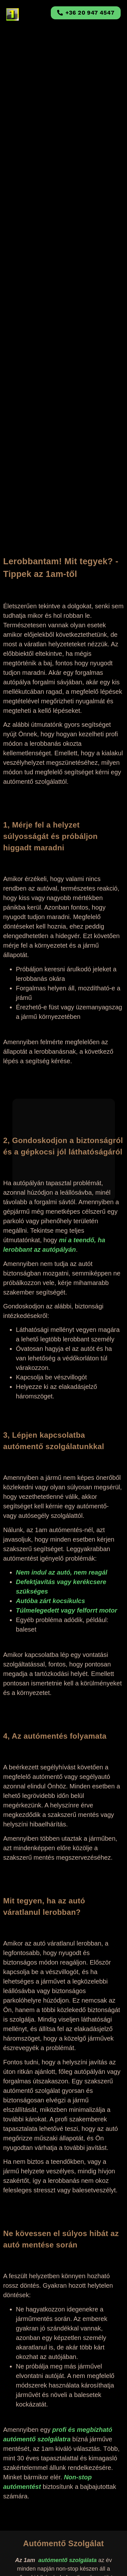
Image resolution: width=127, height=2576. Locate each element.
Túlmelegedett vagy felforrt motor (66, 1610)
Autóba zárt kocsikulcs (50, 1600)
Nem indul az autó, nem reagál (61, 1572)
